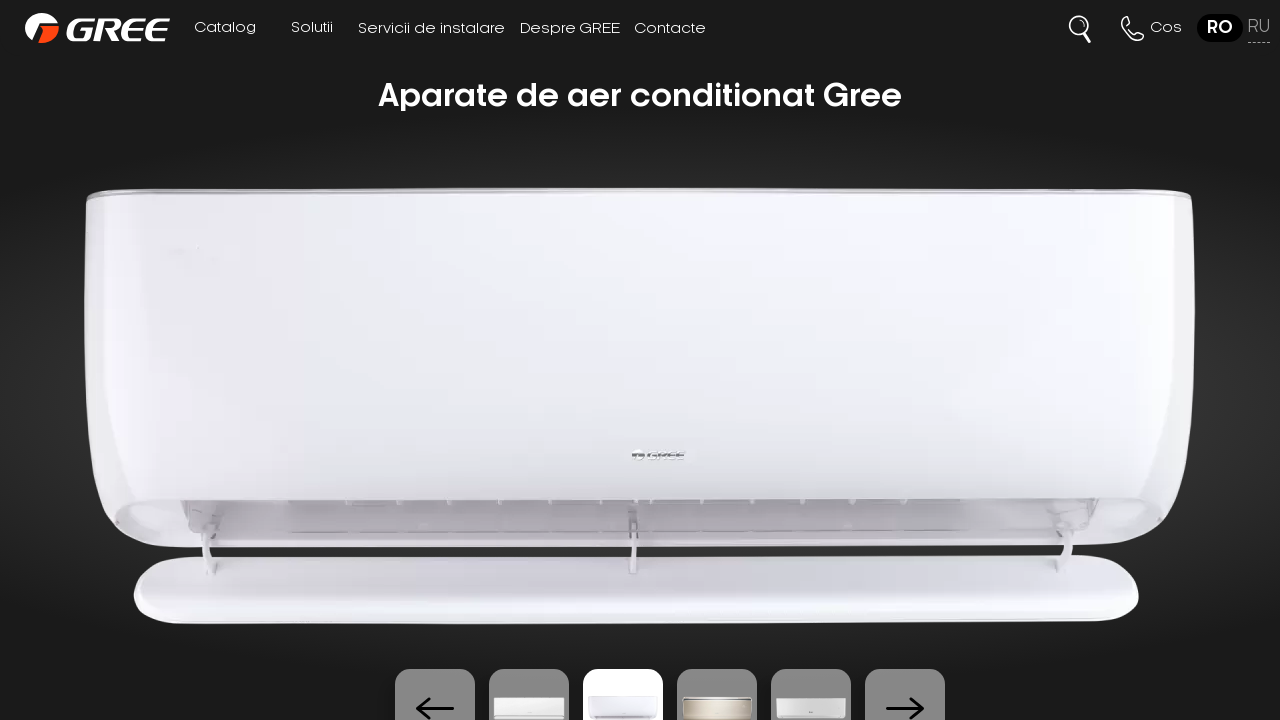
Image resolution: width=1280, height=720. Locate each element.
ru (1259, 27)
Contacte (670, 29)
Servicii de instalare (431, 29)
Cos (1166, 28)
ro (1220, 28)
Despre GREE (570, 29)
